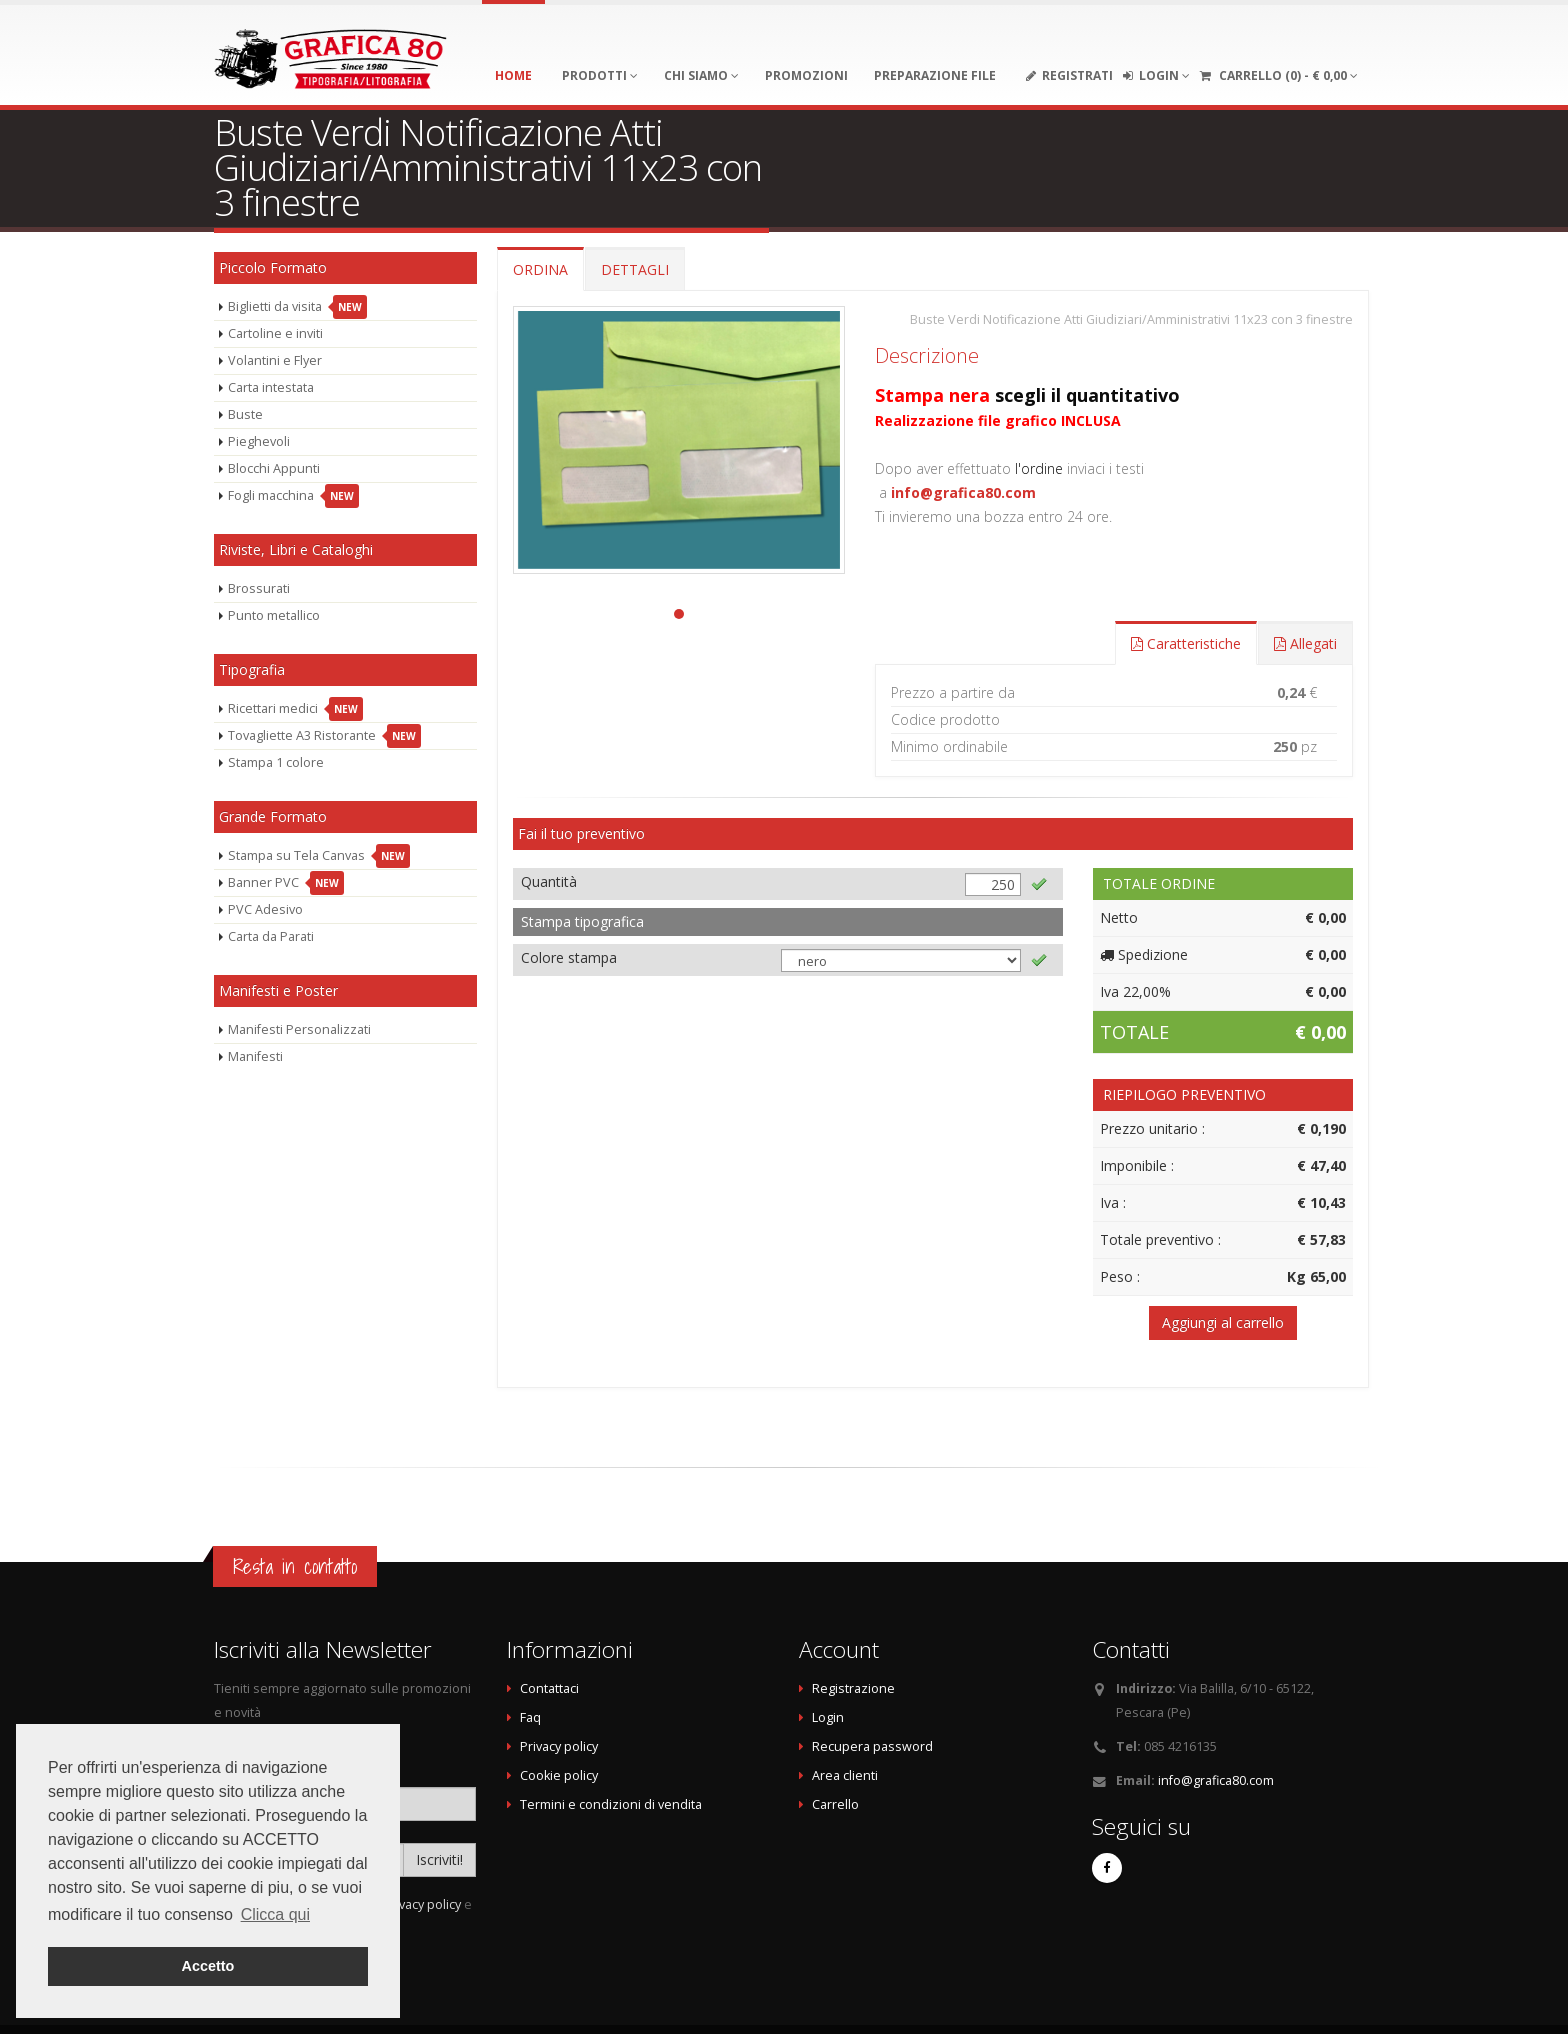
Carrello (835, 1804)
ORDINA (540, 269)
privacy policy (422, 1904)
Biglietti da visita (297, 307)
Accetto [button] (208, 1966)
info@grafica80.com (963, 492)
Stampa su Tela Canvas (319, 856)
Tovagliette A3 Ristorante (324, 736)
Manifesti (255, 1056)
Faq (530, 1717)
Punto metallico (274, 615)
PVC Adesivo (265, 909)
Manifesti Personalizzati (299, 1029)
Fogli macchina (293, 496)
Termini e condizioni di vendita (611, 1804)
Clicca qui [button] (275, 1914)
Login (828, 1717)
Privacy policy (559, 1746)
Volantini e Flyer (275, 360)
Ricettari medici (295, 709)
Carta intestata (271, 387)
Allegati (1305, 643)
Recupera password (872, 1746)
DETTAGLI (635, 269)
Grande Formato (273, 816)
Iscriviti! (439, 1859)
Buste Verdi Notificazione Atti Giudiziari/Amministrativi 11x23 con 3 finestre (1131, 319)
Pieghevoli (259, 441)
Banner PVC (286, 883)
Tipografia (252, 669)
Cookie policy (559, 1775)
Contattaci (549, 1688)
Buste (245, 414)
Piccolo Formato (273, 267)
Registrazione (853, 1688)
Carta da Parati (271, 936)
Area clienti (845, 1775)
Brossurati (259, 588)
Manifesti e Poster (278, 990)
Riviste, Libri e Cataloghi (296, 549)
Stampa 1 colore (276, 762)
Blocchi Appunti (274, 468)
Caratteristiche (1186, 643)
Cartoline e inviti (275, 333)
